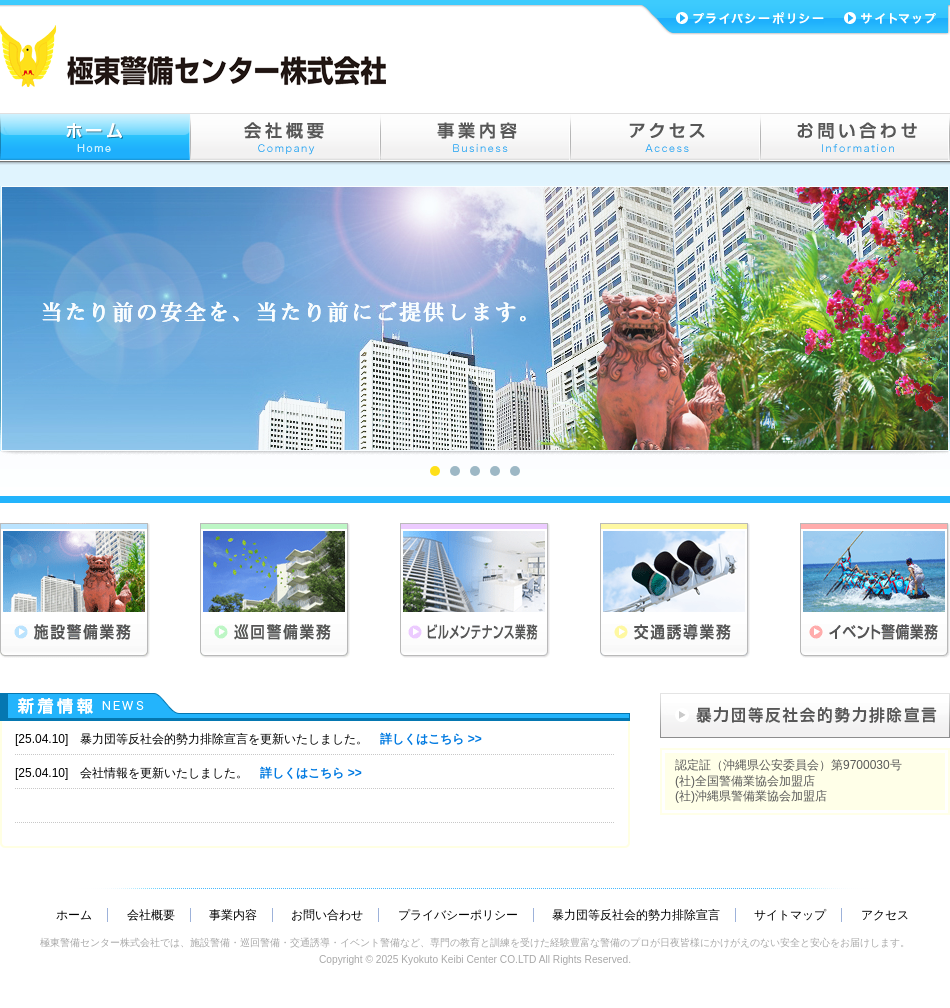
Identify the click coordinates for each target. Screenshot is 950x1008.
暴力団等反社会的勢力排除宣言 (636, 915)
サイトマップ (790, 915)
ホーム (74, 915)
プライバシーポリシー (458, 915)
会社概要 (151, 915)
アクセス (885, 915)
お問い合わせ (327, 915)
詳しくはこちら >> (430, 739)
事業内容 (233, 915)
